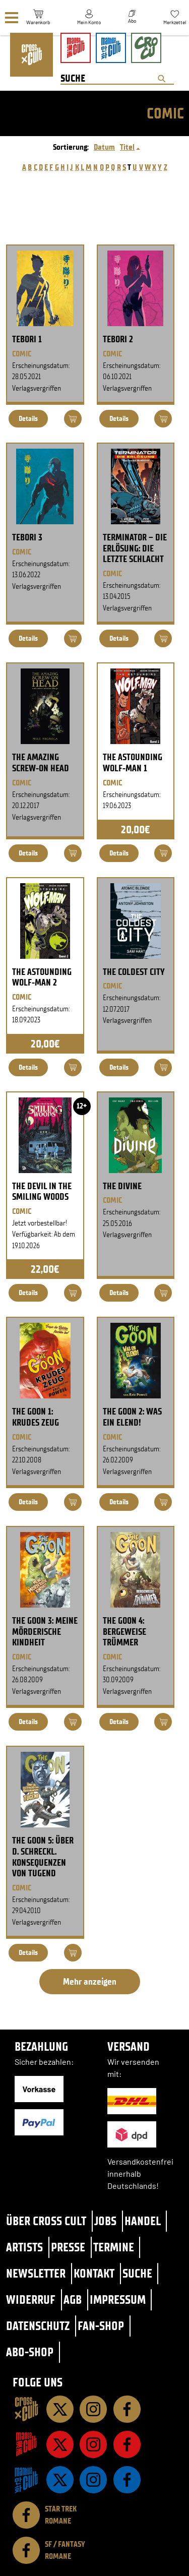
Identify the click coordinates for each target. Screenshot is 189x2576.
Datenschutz (38, 2325)
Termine (113, 2247)
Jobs (105, 2221)
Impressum (118, 2299)
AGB (73, 2299)
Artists (24, 2247)
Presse (68, 2247)
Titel (127, 147)
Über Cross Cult (46, 2221)
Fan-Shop (101, 2325)
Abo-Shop (29, 2352)
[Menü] (11, 18)
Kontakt (94, 2273)
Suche (137, 2273)
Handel (142, 2221)
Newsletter (36, 2273)
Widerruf (30, 2299)
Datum (104, 147)
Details (28, 418)
